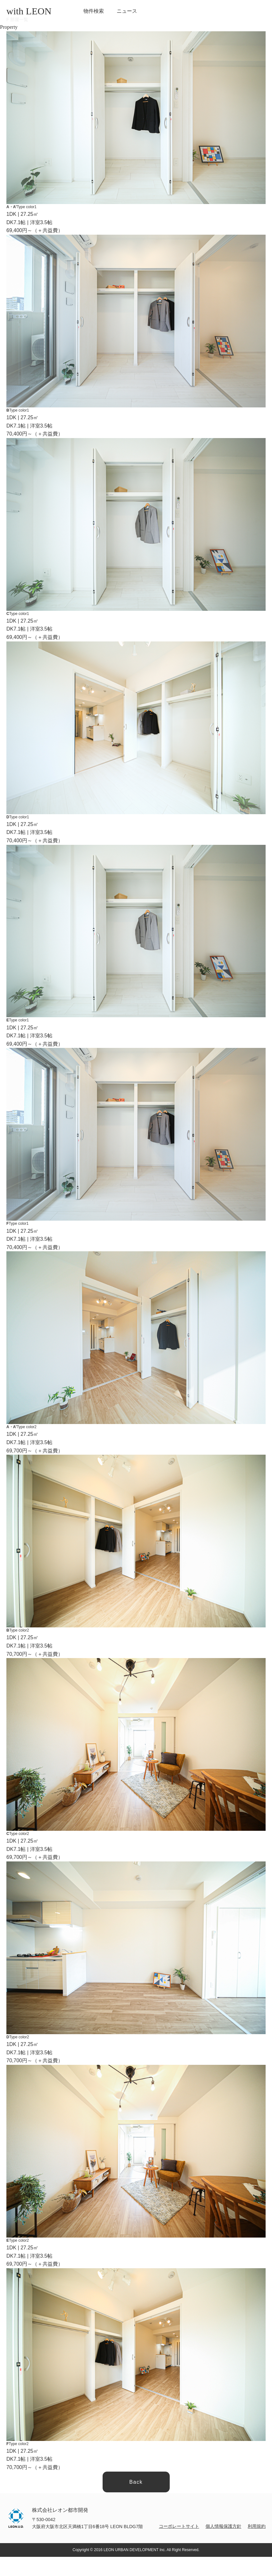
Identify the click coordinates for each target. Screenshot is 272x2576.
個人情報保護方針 (223, 2526)
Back (136, 2482)
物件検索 (93, 11)
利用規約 (257, 2526)
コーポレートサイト (179, 2526)
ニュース (127, 11)
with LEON (28, 11)
